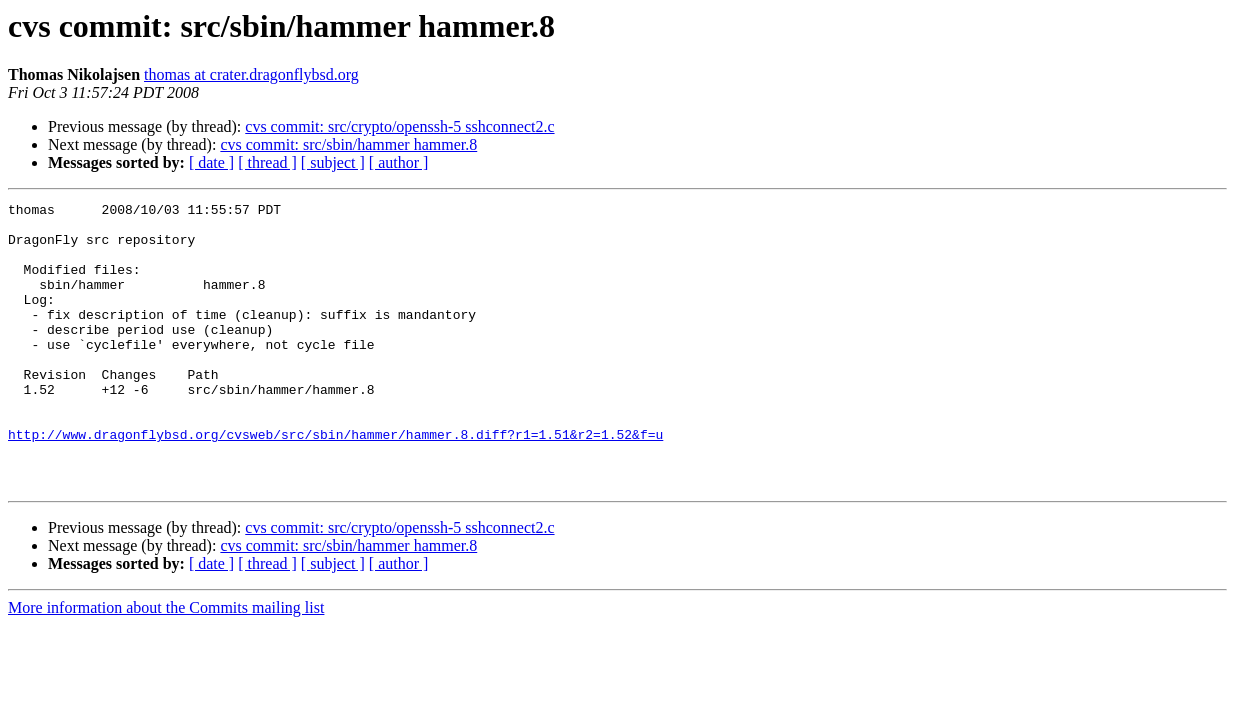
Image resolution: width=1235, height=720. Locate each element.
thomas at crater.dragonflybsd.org (251, 74)
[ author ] (399, 162)
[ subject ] (333, 162)
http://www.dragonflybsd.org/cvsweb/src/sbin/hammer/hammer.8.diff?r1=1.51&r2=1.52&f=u (335, 482)
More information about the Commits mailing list (166, 664)
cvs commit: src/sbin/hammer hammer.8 (348, 144)
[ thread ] (267, 162)
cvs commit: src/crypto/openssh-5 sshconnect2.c (399, 126)
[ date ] (211, 162)
